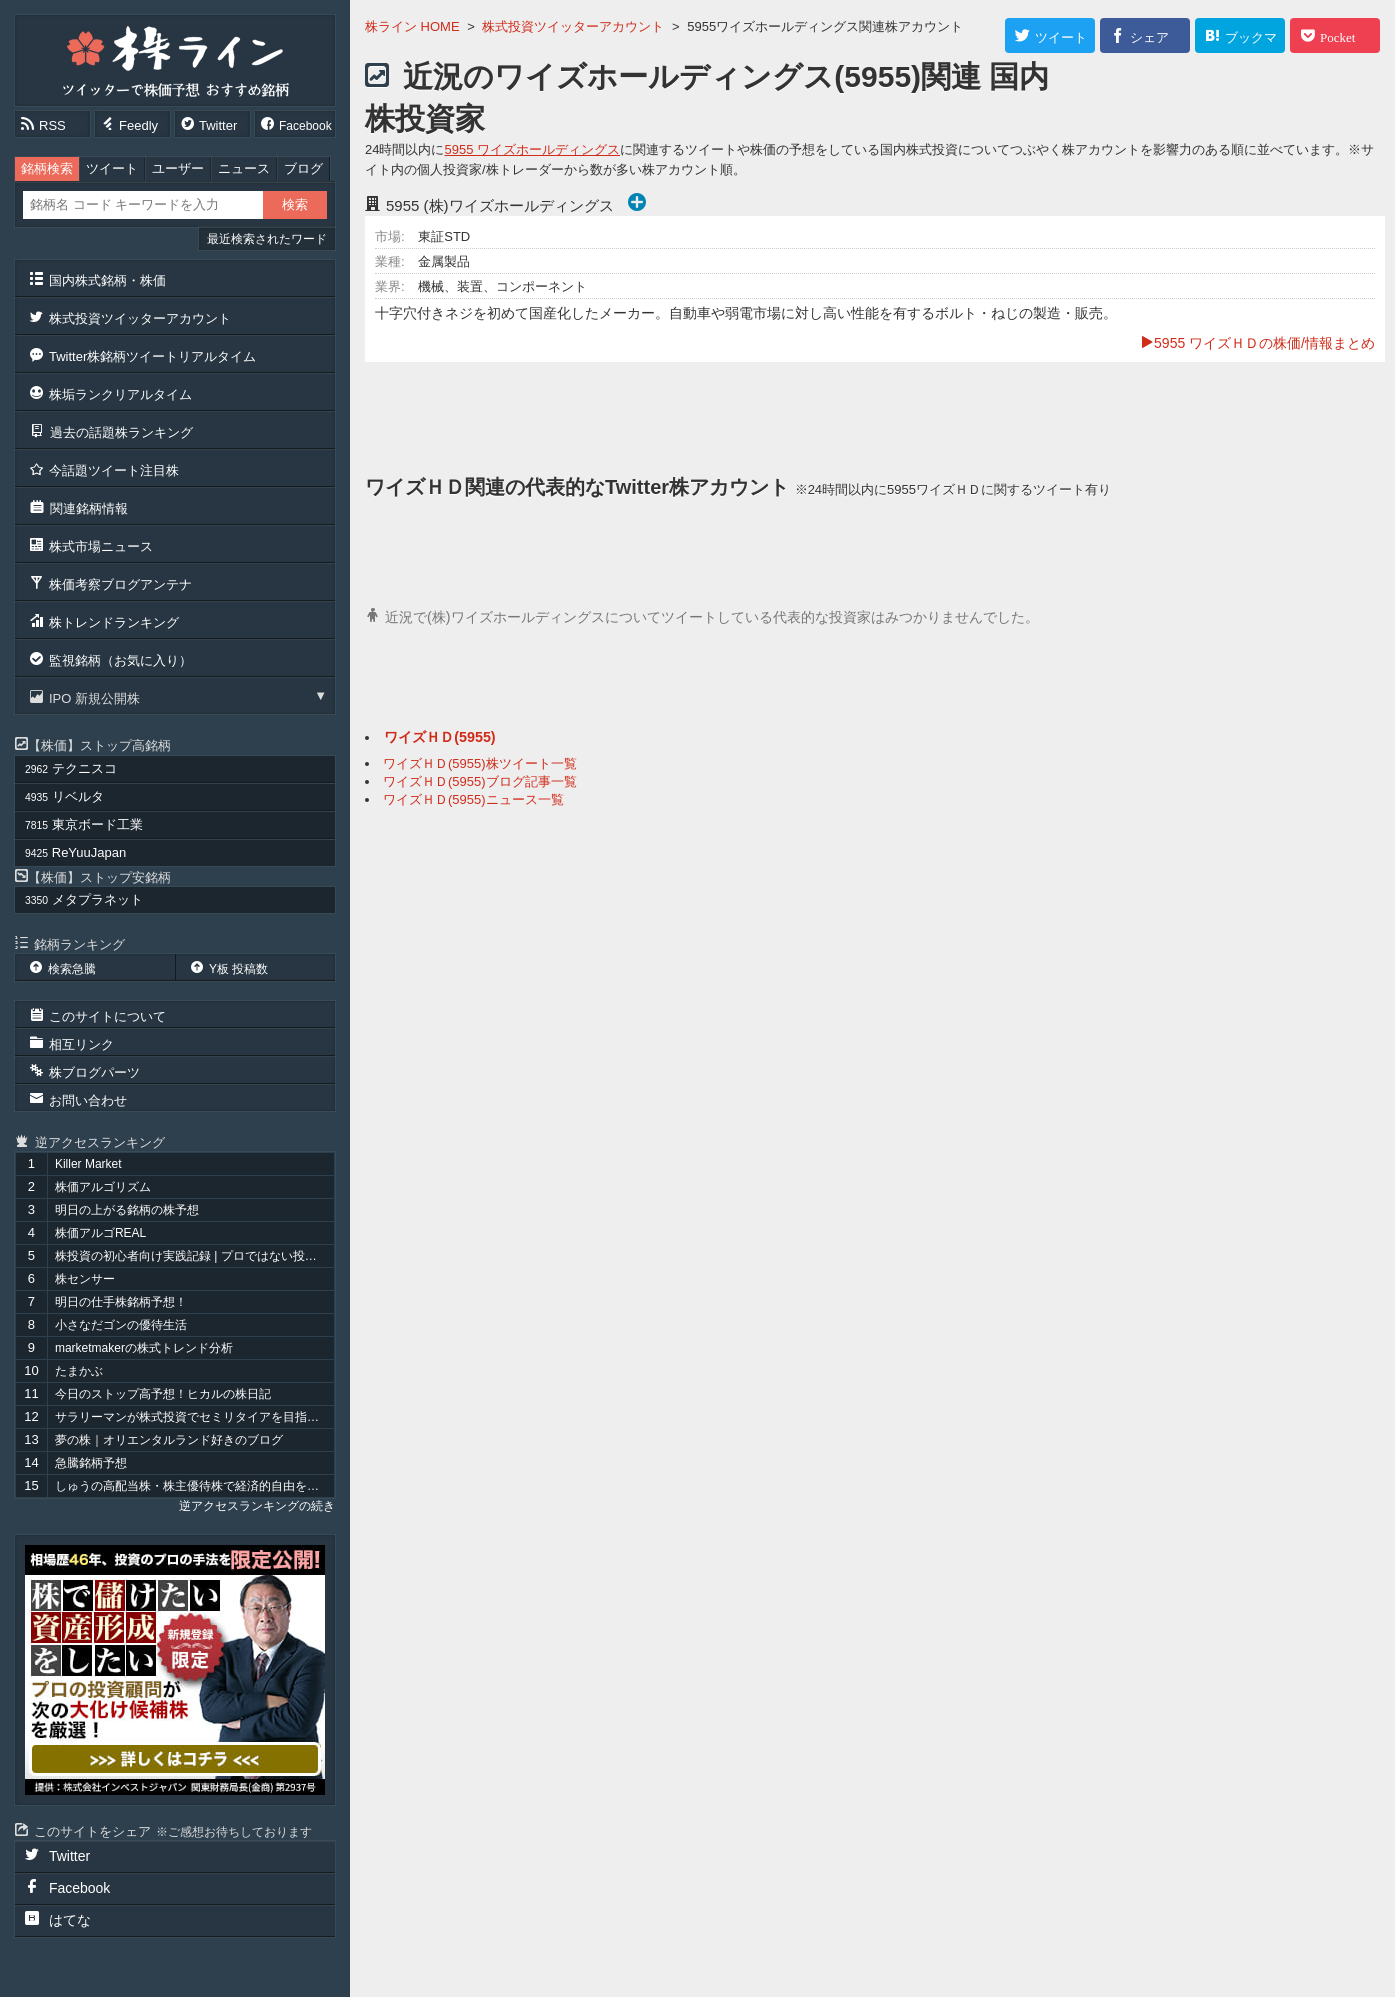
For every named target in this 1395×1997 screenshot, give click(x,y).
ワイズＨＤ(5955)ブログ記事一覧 (480, 781)
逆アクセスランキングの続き (257, 1506)
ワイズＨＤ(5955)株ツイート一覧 (480, 763)
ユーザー (178, 168)
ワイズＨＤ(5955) (439, 737)
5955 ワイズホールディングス (532, 149)
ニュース (244, 168)
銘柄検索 (47, 168)
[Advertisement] (875, 417)
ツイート (112, 168)
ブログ (303, 168)
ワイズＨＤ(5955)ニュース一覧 (473, 799)
